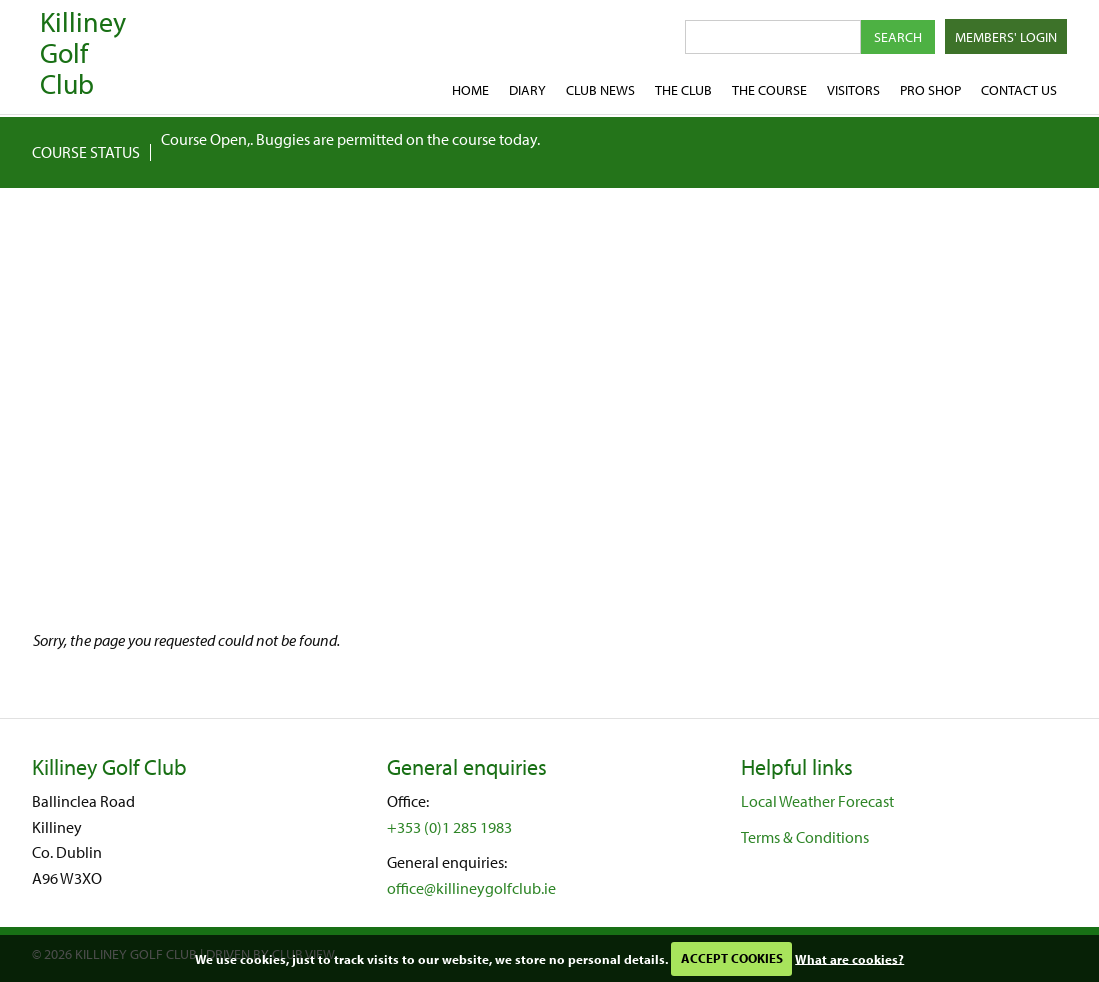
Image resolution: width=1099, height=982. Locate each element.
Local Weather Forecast (817, 801)
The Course (769, 90)
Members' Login (1006, 37)
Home (470, 90)
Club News (600, 90)
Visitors (853, 90)
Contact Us (1019, 90)
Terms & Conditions (805, 837)
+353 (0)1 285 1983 (449, 827)
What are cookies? (849, 958)
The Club (683, 90)
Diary (527, 90)
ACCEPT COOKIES (732, 958)
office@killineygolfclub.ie (471, 888)
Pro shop (930, 90)
